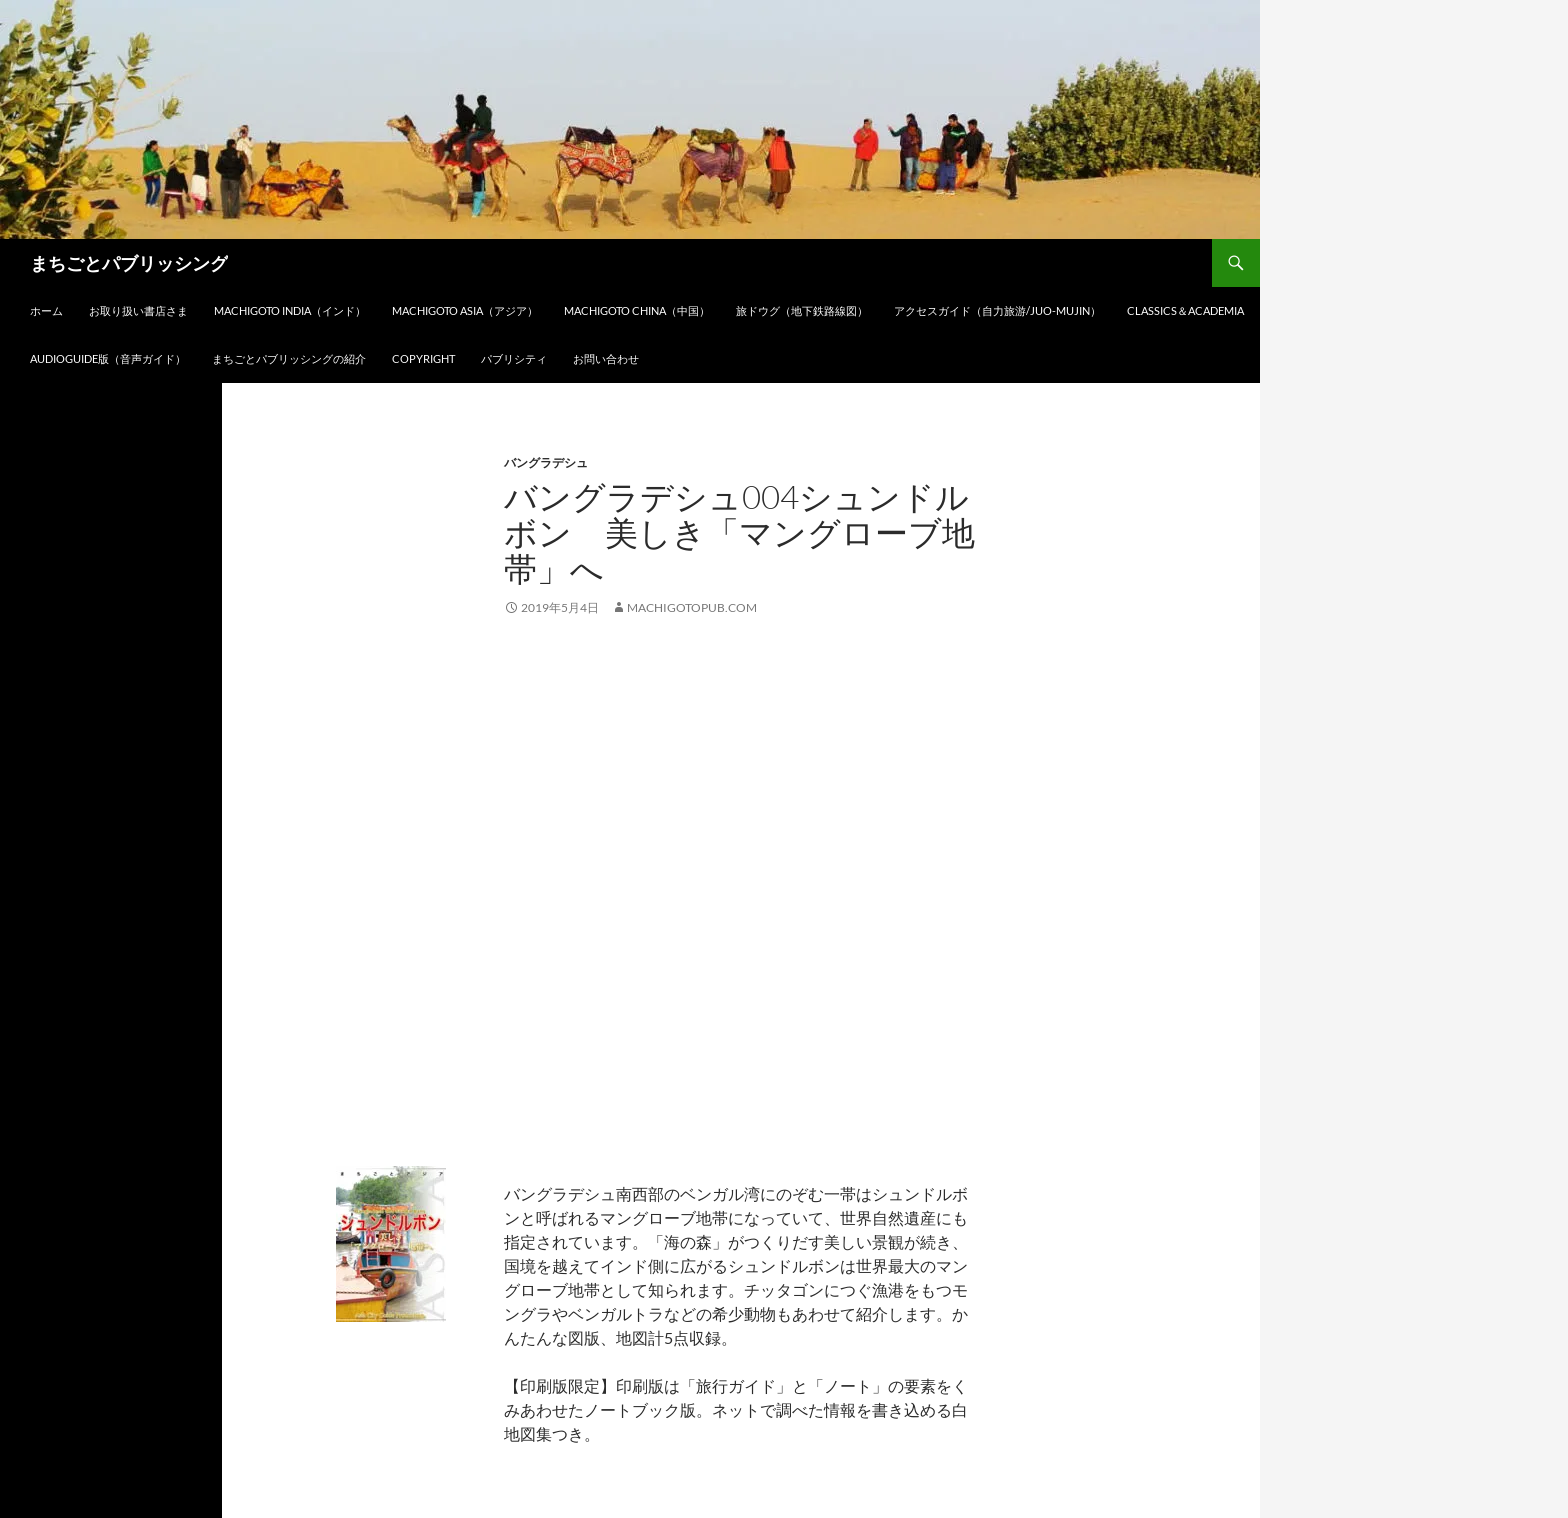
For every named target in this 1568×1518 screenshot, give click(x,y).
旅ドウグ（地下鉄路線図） (802, 310)
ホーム (46, 310)
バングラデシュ (546, 462)
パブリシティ (514, 358)
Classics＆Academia (1185, 310)
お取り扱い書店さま (138, 310)
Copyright (423, 358)
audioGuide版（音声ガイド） (108, 358)
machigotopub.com (692, 607)
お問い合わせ (606, 358)
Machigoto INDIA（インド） (290, 310)
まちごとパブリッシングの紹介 (289, 358)
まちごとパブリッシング (129, 263)
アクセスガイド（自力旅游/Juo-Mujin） (997, 310)
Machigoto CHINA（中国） (637, 310)
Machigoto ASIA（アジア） (465, 310)
